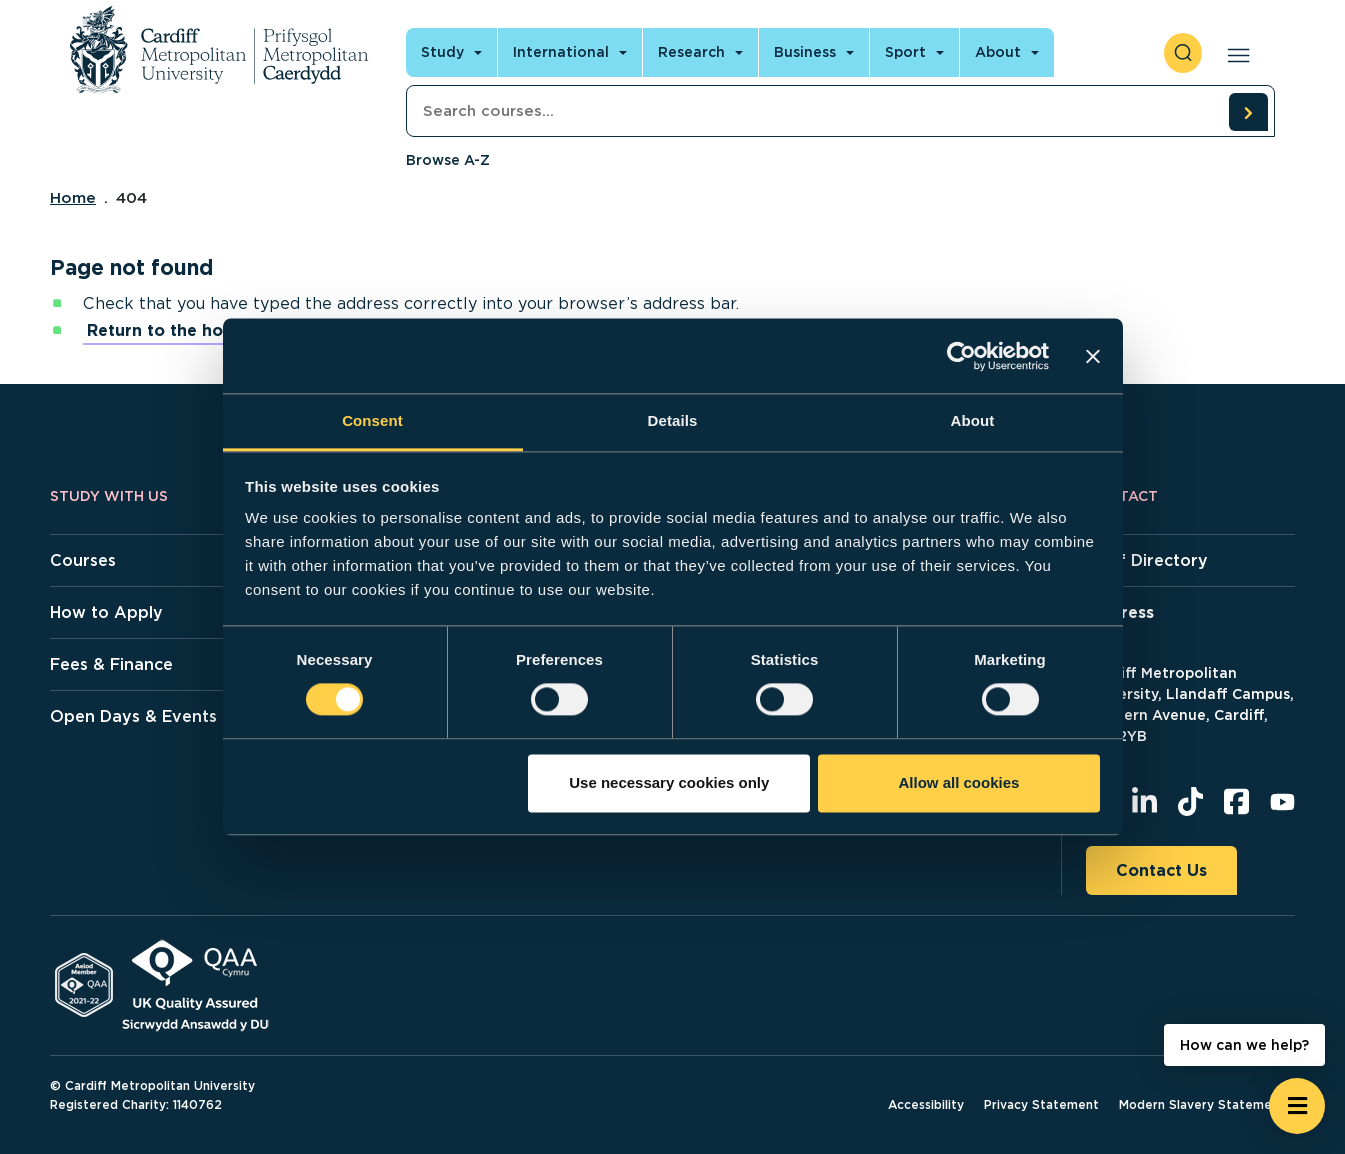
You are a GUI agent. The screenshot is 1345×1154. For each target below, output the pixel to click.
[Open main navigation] (1234, 53)
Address (1120, 612)
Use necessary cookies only (669, 782)
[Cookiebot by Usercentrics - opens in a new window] (961, 356)
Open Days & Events (133, 716)
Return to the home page (191, 330)
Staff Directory (1147, 560)
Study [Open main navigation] (442, 52)
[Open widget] (1297, 1106)
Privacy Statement (1041, 1104)
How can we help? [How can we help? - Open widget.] (1244, 1045)
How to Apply (106, 612)
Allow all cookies (958, 782)
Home (73, 198)
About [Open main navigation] (998, 52)
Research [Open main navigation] (691, 52)
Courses (83, 560)
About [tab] (973, 420)
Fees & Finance (111, 664)
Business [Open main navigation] (805, 52)
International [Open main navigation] (561, 52)
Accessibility (926, 1104)
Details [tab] (673, 420)
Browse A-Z (448, 160)
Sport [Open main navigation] (905, 52)
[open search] (1183, 53)
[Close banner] (1093, 356)
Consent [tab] (372, 420)
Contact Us (1161, 870)
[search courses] (1248, 112)
